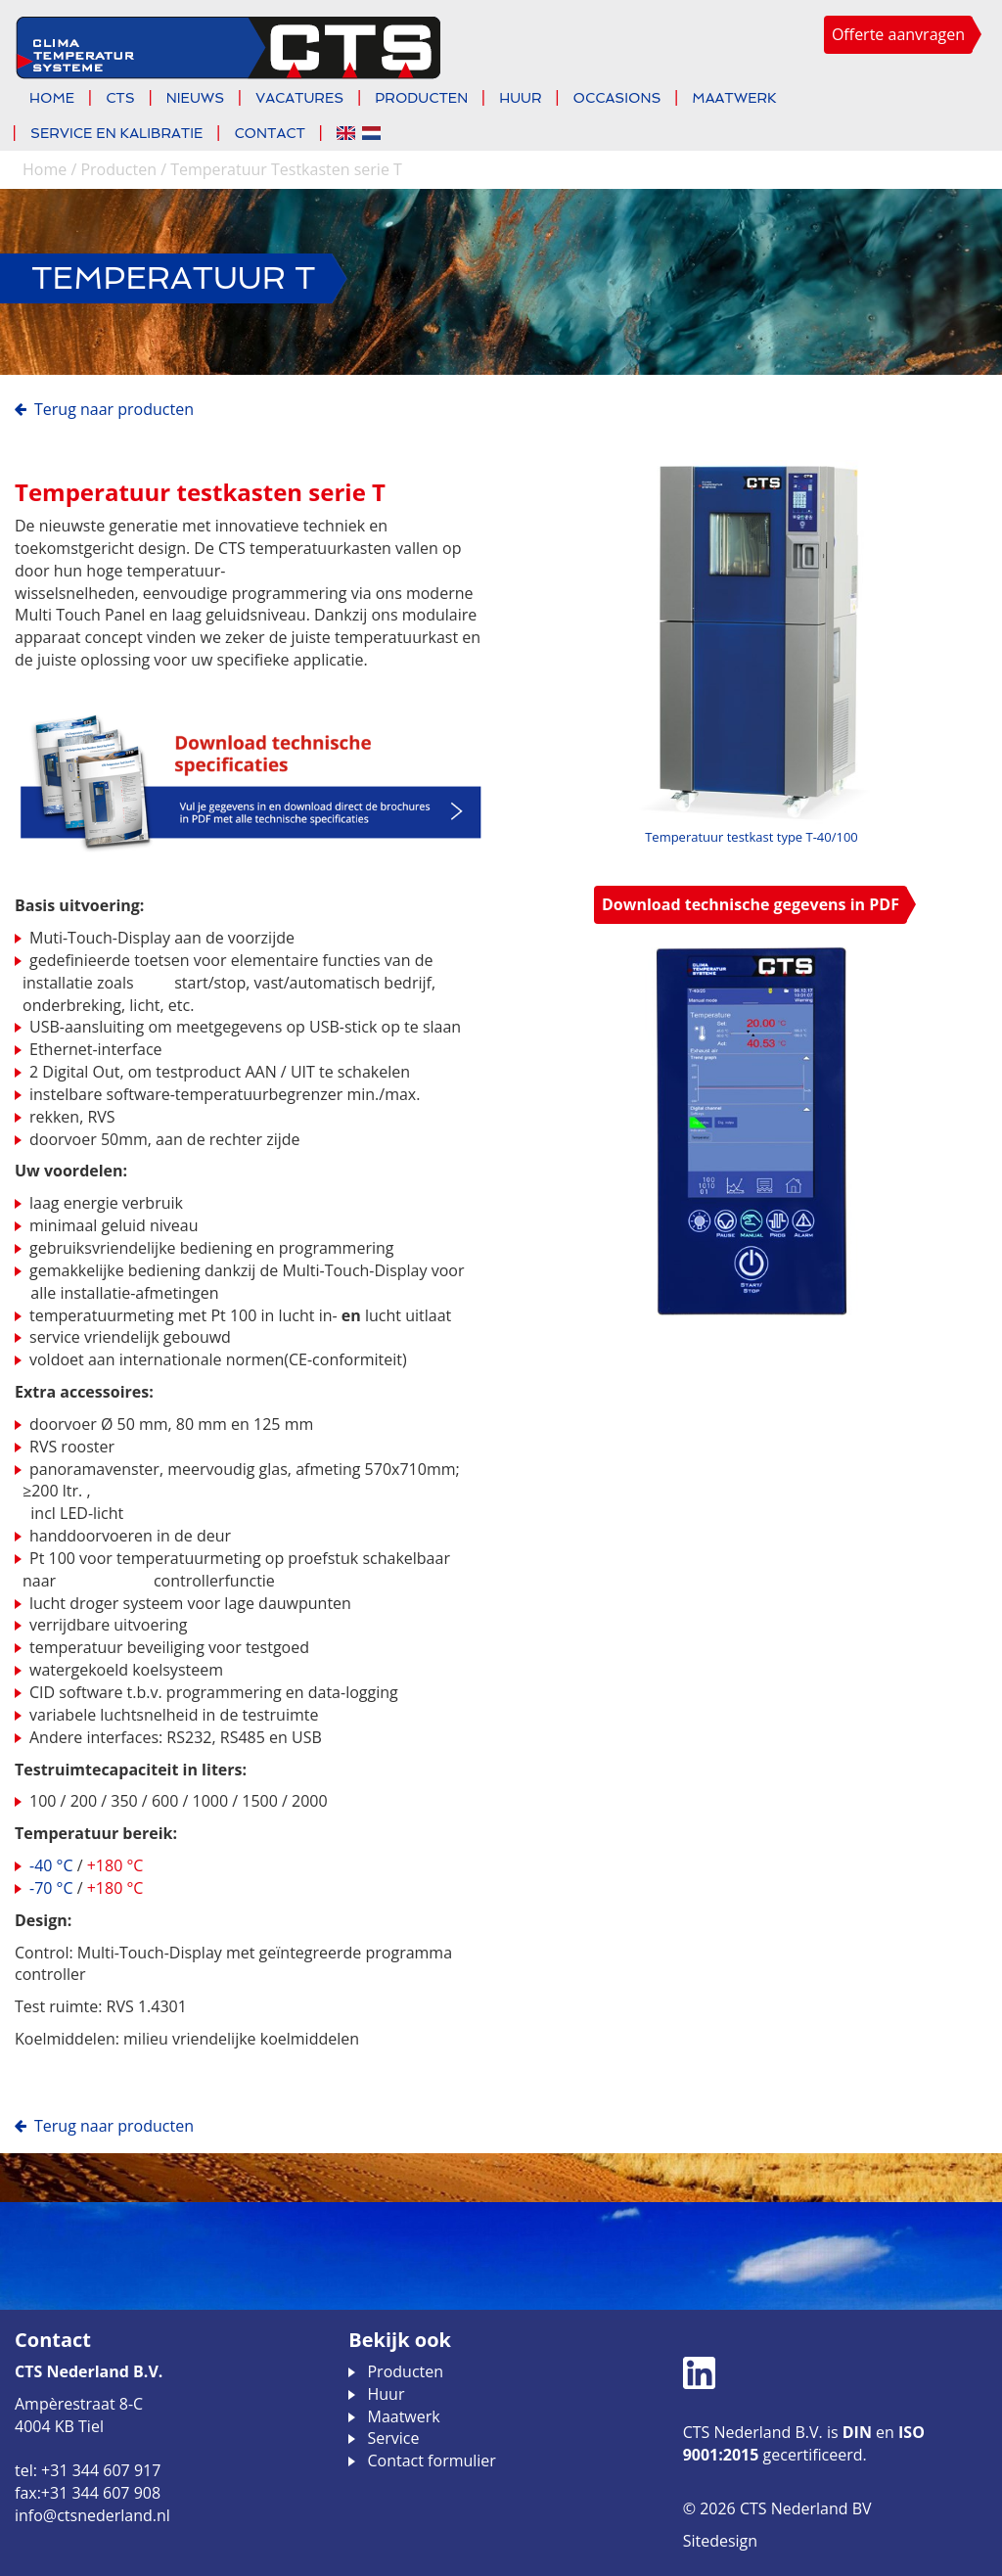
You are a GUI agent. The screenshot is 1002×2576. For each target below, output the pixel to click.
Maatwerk (734, 98)
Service (393, 2438)
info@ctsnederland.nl (92, 2515)
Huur (520, 98)
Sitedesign (720, 2541)
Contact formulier (431, 2460)
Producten (421, 98)
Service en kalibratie (116, 133)
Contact (269, 133)
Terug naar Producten (114, 409)
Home (51, 98)
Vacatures (299, 98)
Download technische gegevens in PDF (750, 904)
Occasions (617, 98)
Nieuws (195, 98)
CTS (120, 98)
